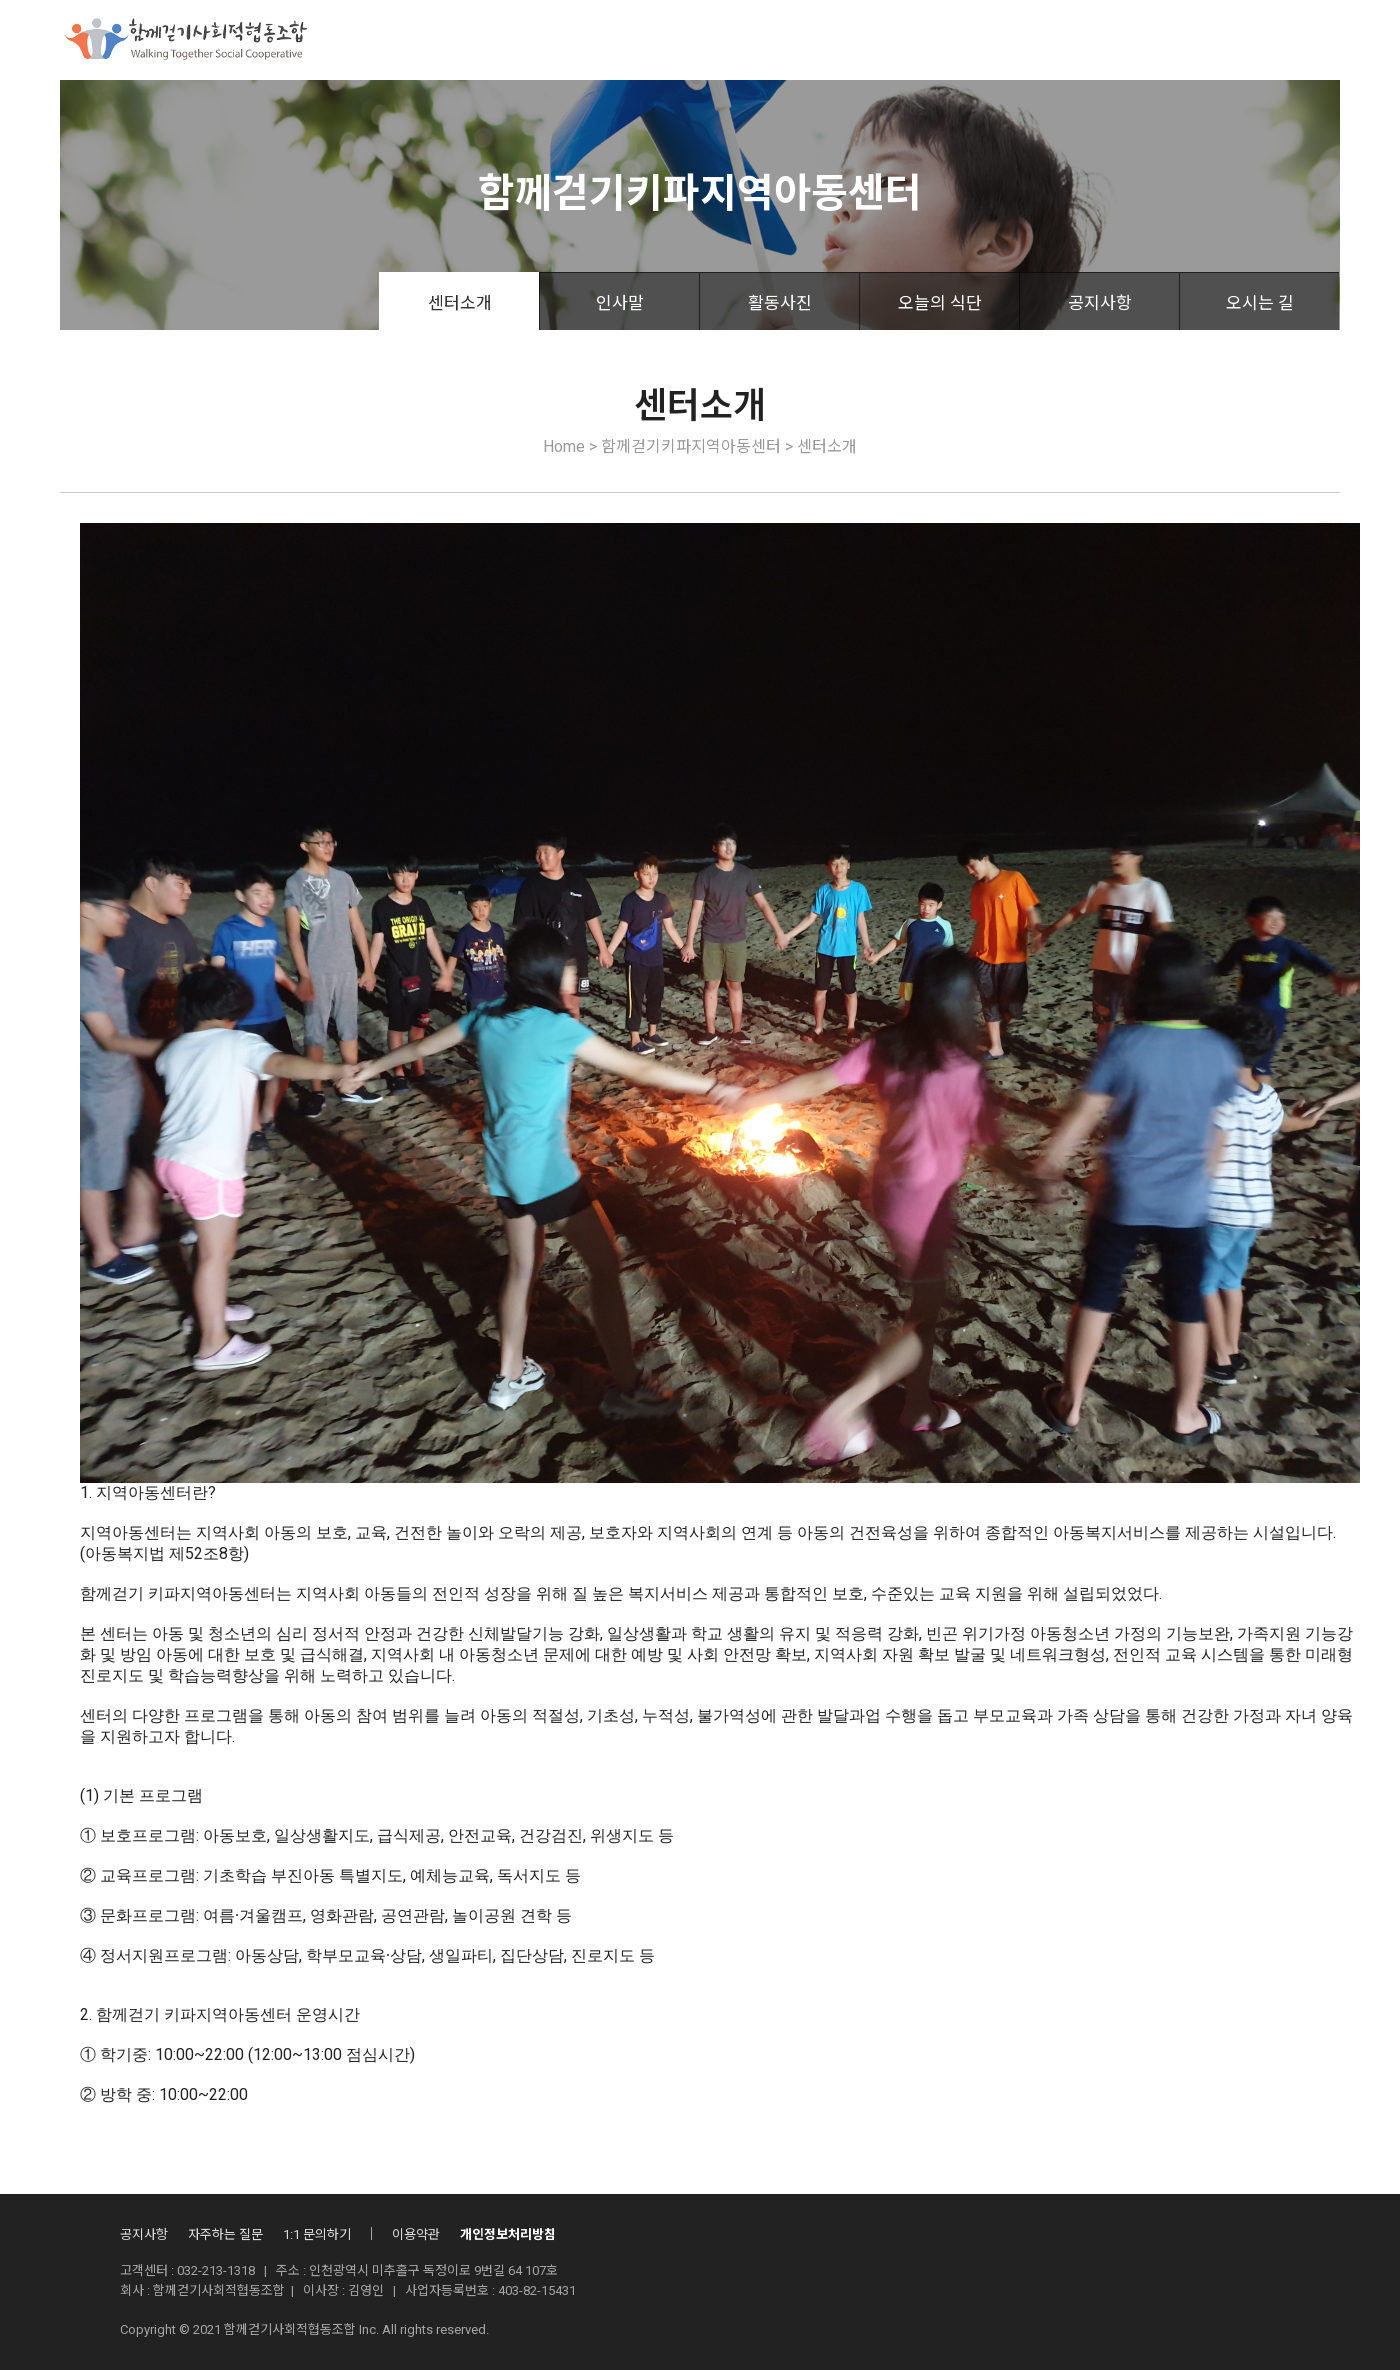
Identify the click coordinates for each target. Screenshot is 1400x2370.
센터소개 (460, 303)
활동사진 (780, 303)
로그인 (1244, 41)
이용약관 (416, 2234)
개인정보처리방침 (508, 2234)
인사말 (620, 303)
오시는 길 (1260, 303)
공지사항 (1100, 303)
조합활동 (784, 40)
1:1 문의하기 (317, 2234)
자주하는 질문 (225, 2234)
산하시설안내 (894, 40)
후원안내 (688, 40)
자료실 (997, 40)
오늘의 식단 (940, 303)
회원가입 (1316, 41)
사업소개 (592, 40)
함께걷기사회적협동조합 (447, 40)
